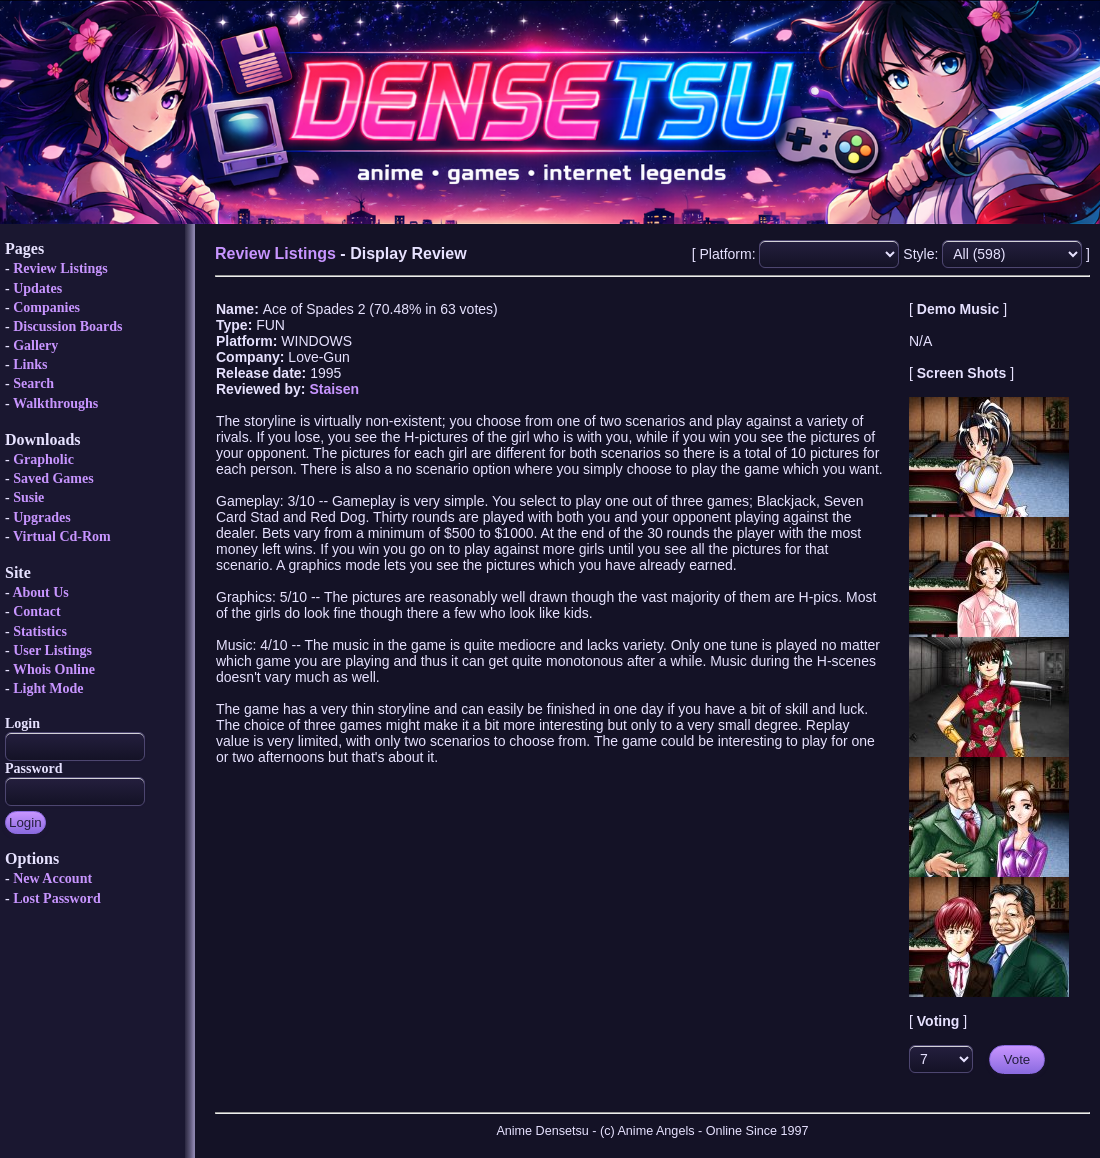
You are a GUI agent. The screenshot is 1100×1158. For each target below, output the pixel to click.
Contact (36, 611)
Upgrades (42, 517)
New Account (52, 878)
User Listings (52, 650)
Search (33, 383)
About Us (40, 592)
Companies (46, 307)
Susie (28, 497)
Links (30, 364)
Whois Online (54, 669)
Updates (37, 288)
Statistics (40, 631)
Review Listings (60, 268)
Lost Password (57, 898)
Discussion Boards (67, 326)
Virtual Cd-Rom (62, 536)
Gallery (35, 345)
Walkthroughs (55, 403)
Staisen (334, 389)
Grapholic (43, 459)
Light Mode (48, 688)
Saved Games (53, 478)
